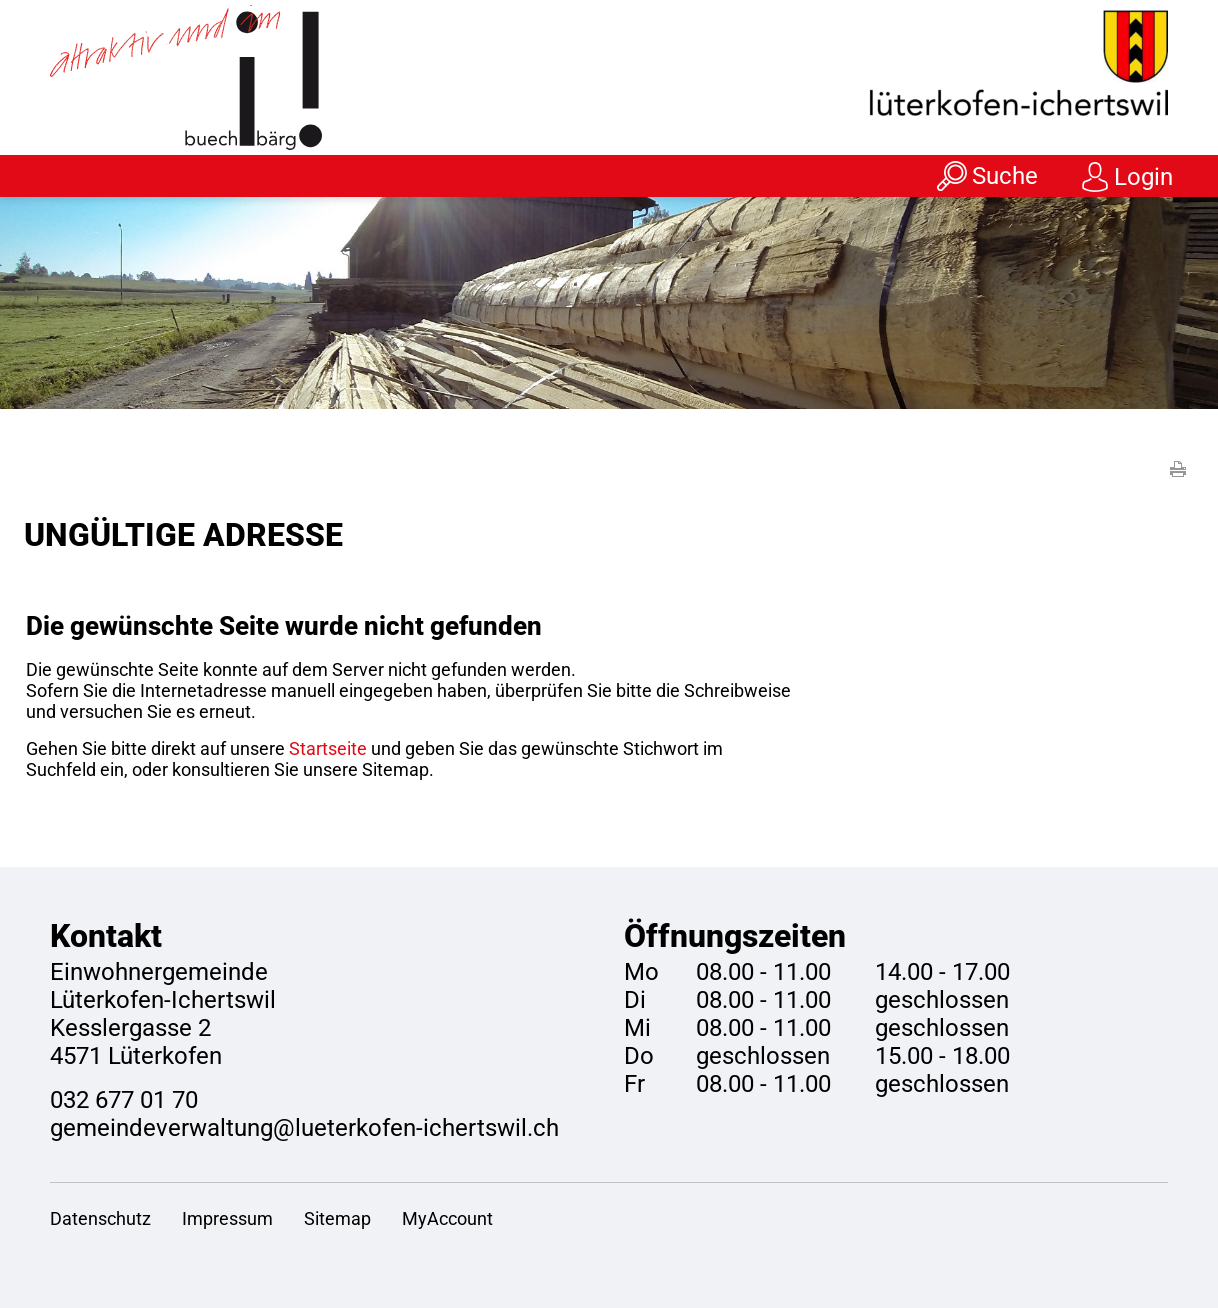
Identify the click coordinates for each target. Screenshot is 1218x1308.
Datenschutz (100, 1218)
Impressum (227, 1218)
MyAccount (447, 1218)
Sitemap (337, 1218)
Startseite (328, 748)
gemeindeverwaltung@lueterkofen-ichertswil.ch (304, 1128)
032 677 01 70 (124, 1100)
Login (1143, 177)
